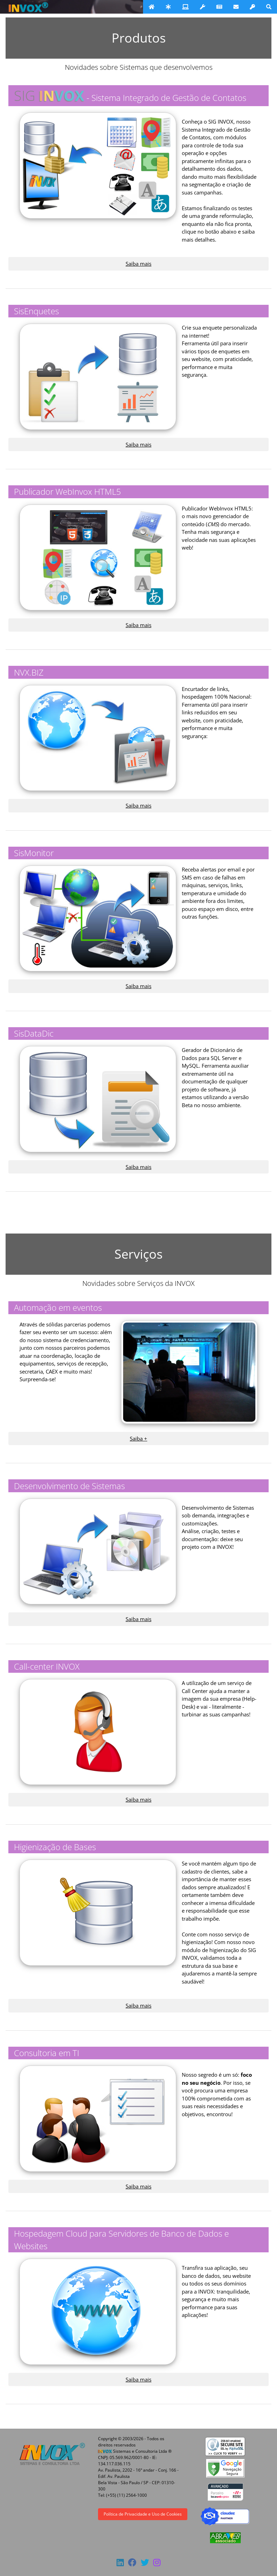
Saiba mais (138, 263)
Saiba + (138, 1438)
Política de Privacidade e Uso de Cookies (143, 2514)
